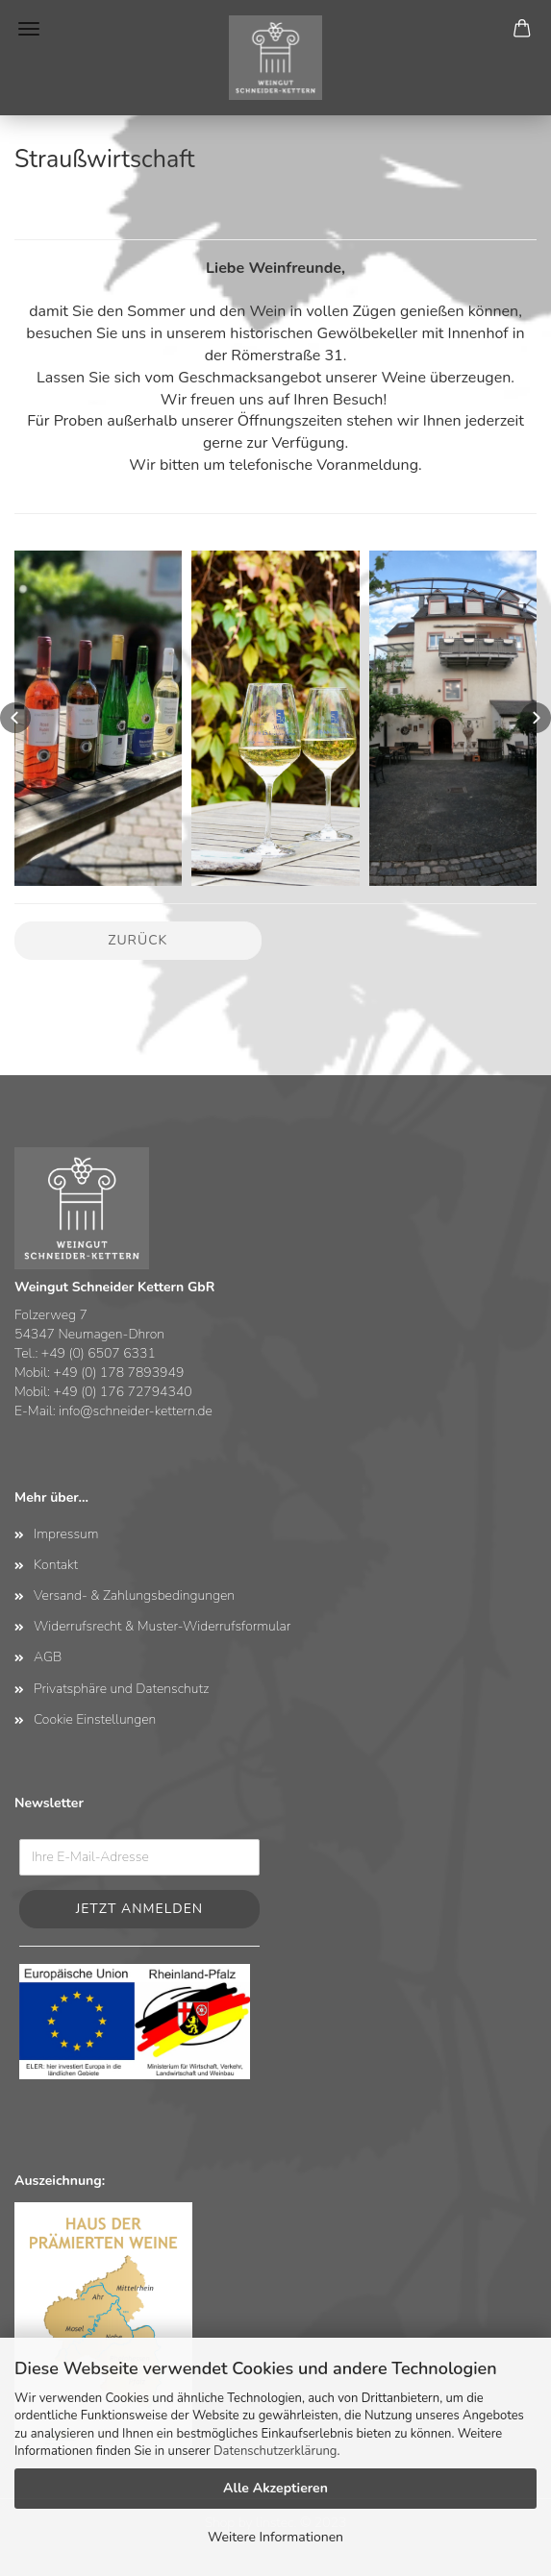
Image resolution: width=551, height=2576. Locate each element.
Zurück (137, 940)
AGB (48, 1657)
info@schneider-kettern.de (136, 1411)
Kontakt (56, 1565)
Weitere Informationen (275, 2537)
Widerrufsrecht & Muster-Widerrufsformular (162, 1626)
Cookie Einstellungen (95, 1719)
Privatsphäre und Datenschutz (121, 1689)
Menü (28, 29)
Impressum (66, 1534)
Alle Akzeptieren (275, 2488)
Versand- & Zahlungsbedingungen (134, 1595)
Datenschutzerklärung (275, 2451)
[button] (15, 717)
